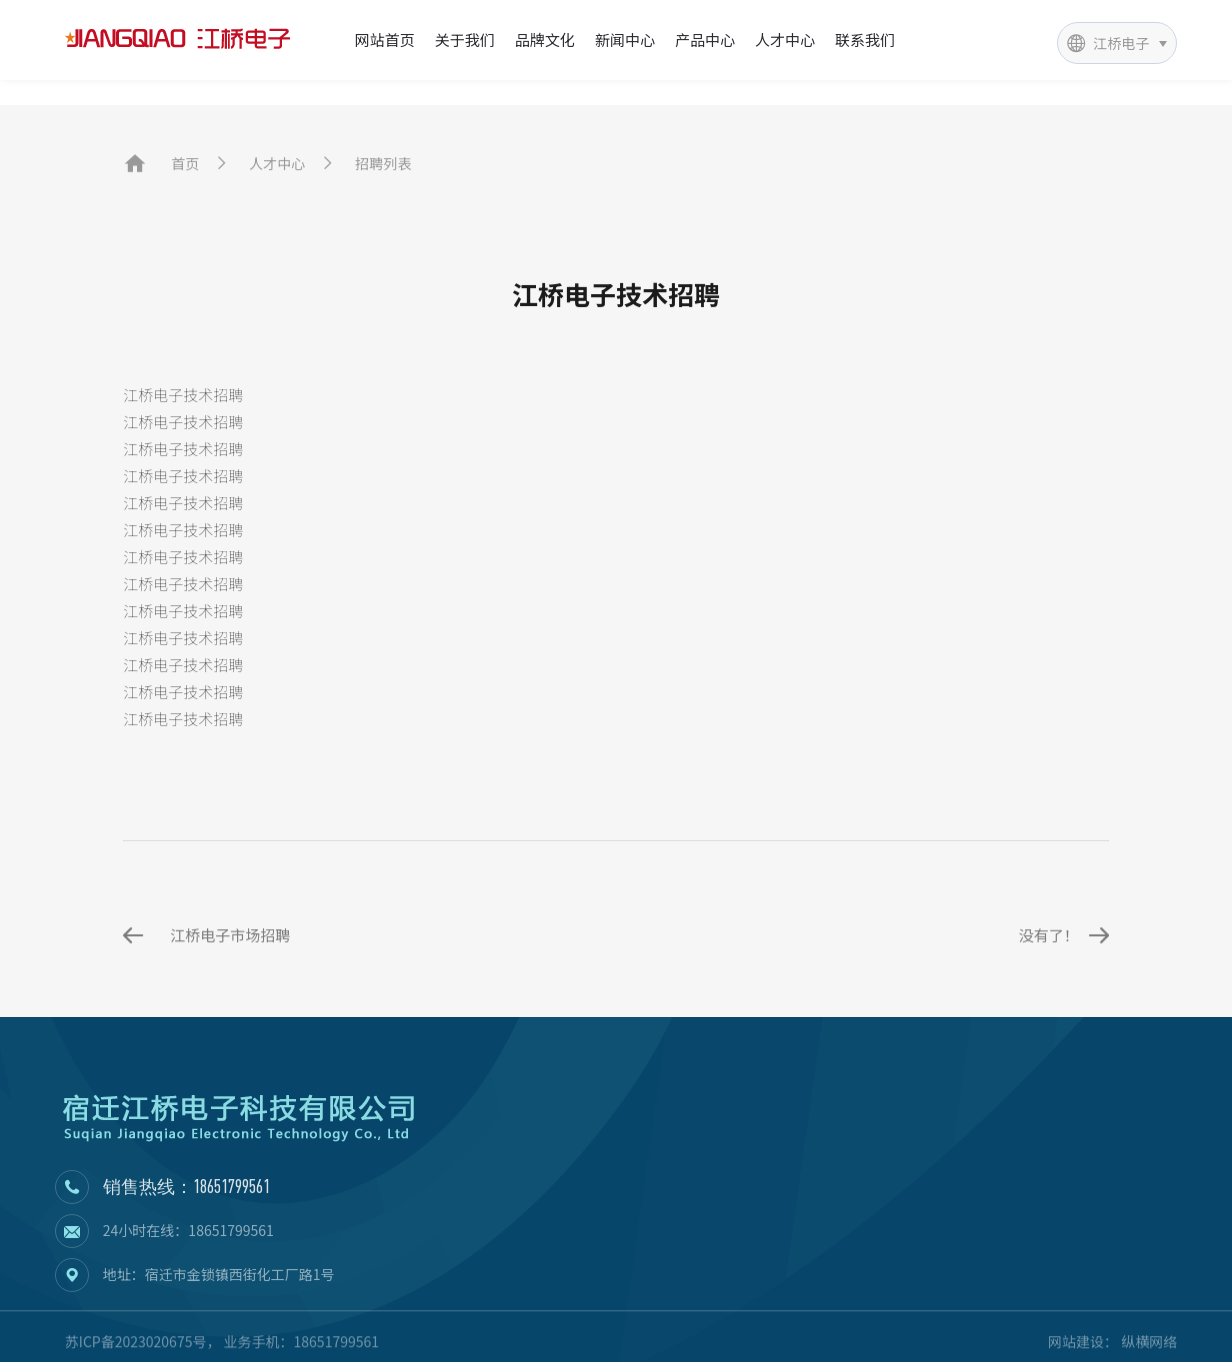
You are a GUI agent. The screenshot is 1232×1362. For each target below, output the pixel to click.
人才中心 (785, 39)
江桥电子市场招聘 (206, 1039)
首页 (185, 173)
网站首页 (385, 39)
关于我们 (465, 39)
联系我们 (865, 39)
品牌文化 (545, 39)
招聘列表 (383, 173)
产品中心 (705, 39)
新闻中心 (625, 39)
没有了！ (1064, 1039)
